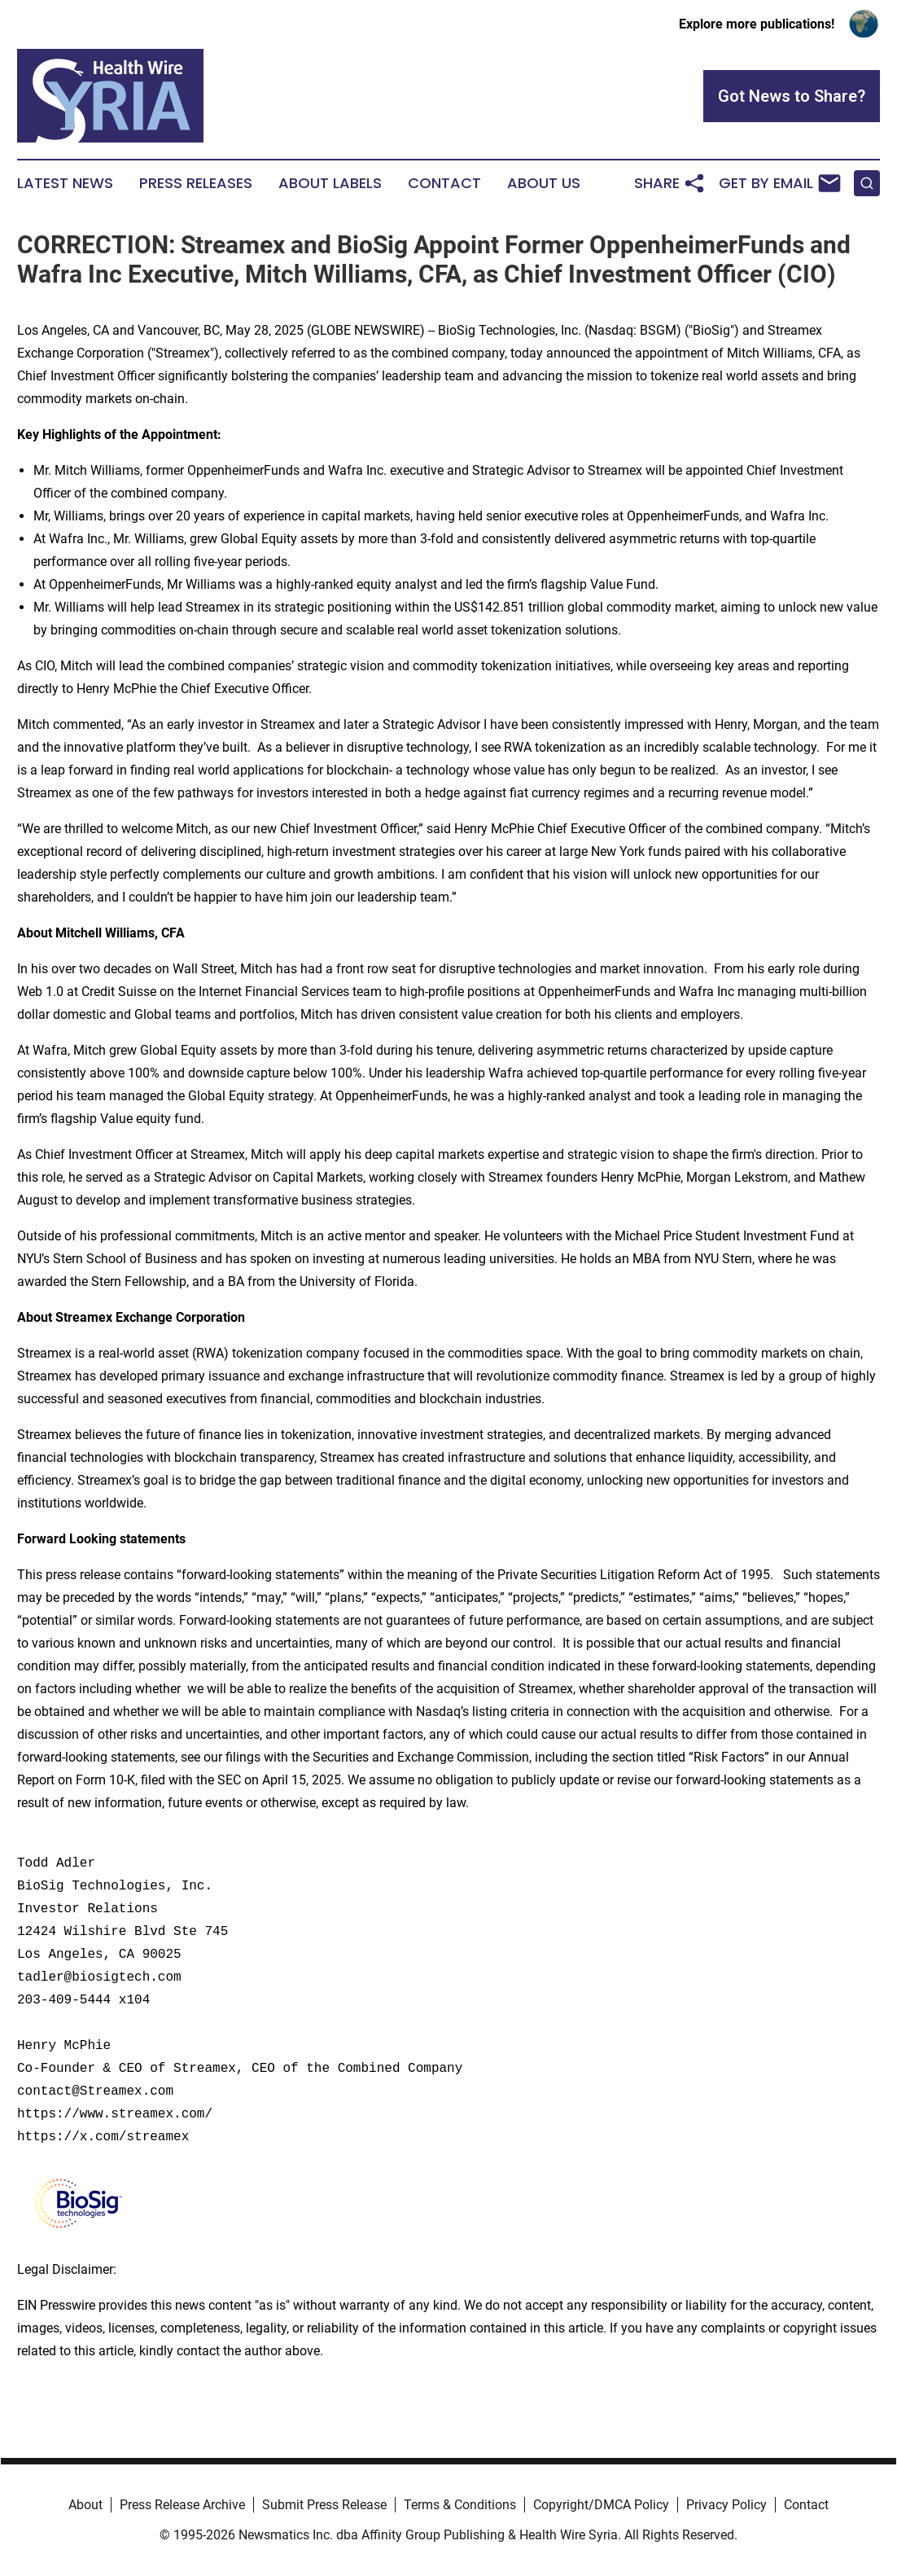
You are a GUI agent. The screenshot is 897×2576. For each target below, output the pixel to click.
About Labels (330, 183)
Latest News (65, 183)
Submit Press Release (324, 2504)
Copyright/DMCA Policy (601, 2504)
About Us (543, 183)
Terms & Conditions (460, 2504)
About (85, 2504)
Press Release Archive (182, 2504)
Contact (444, 183)
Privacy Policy (726, 2504)
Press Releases (195, 183)
